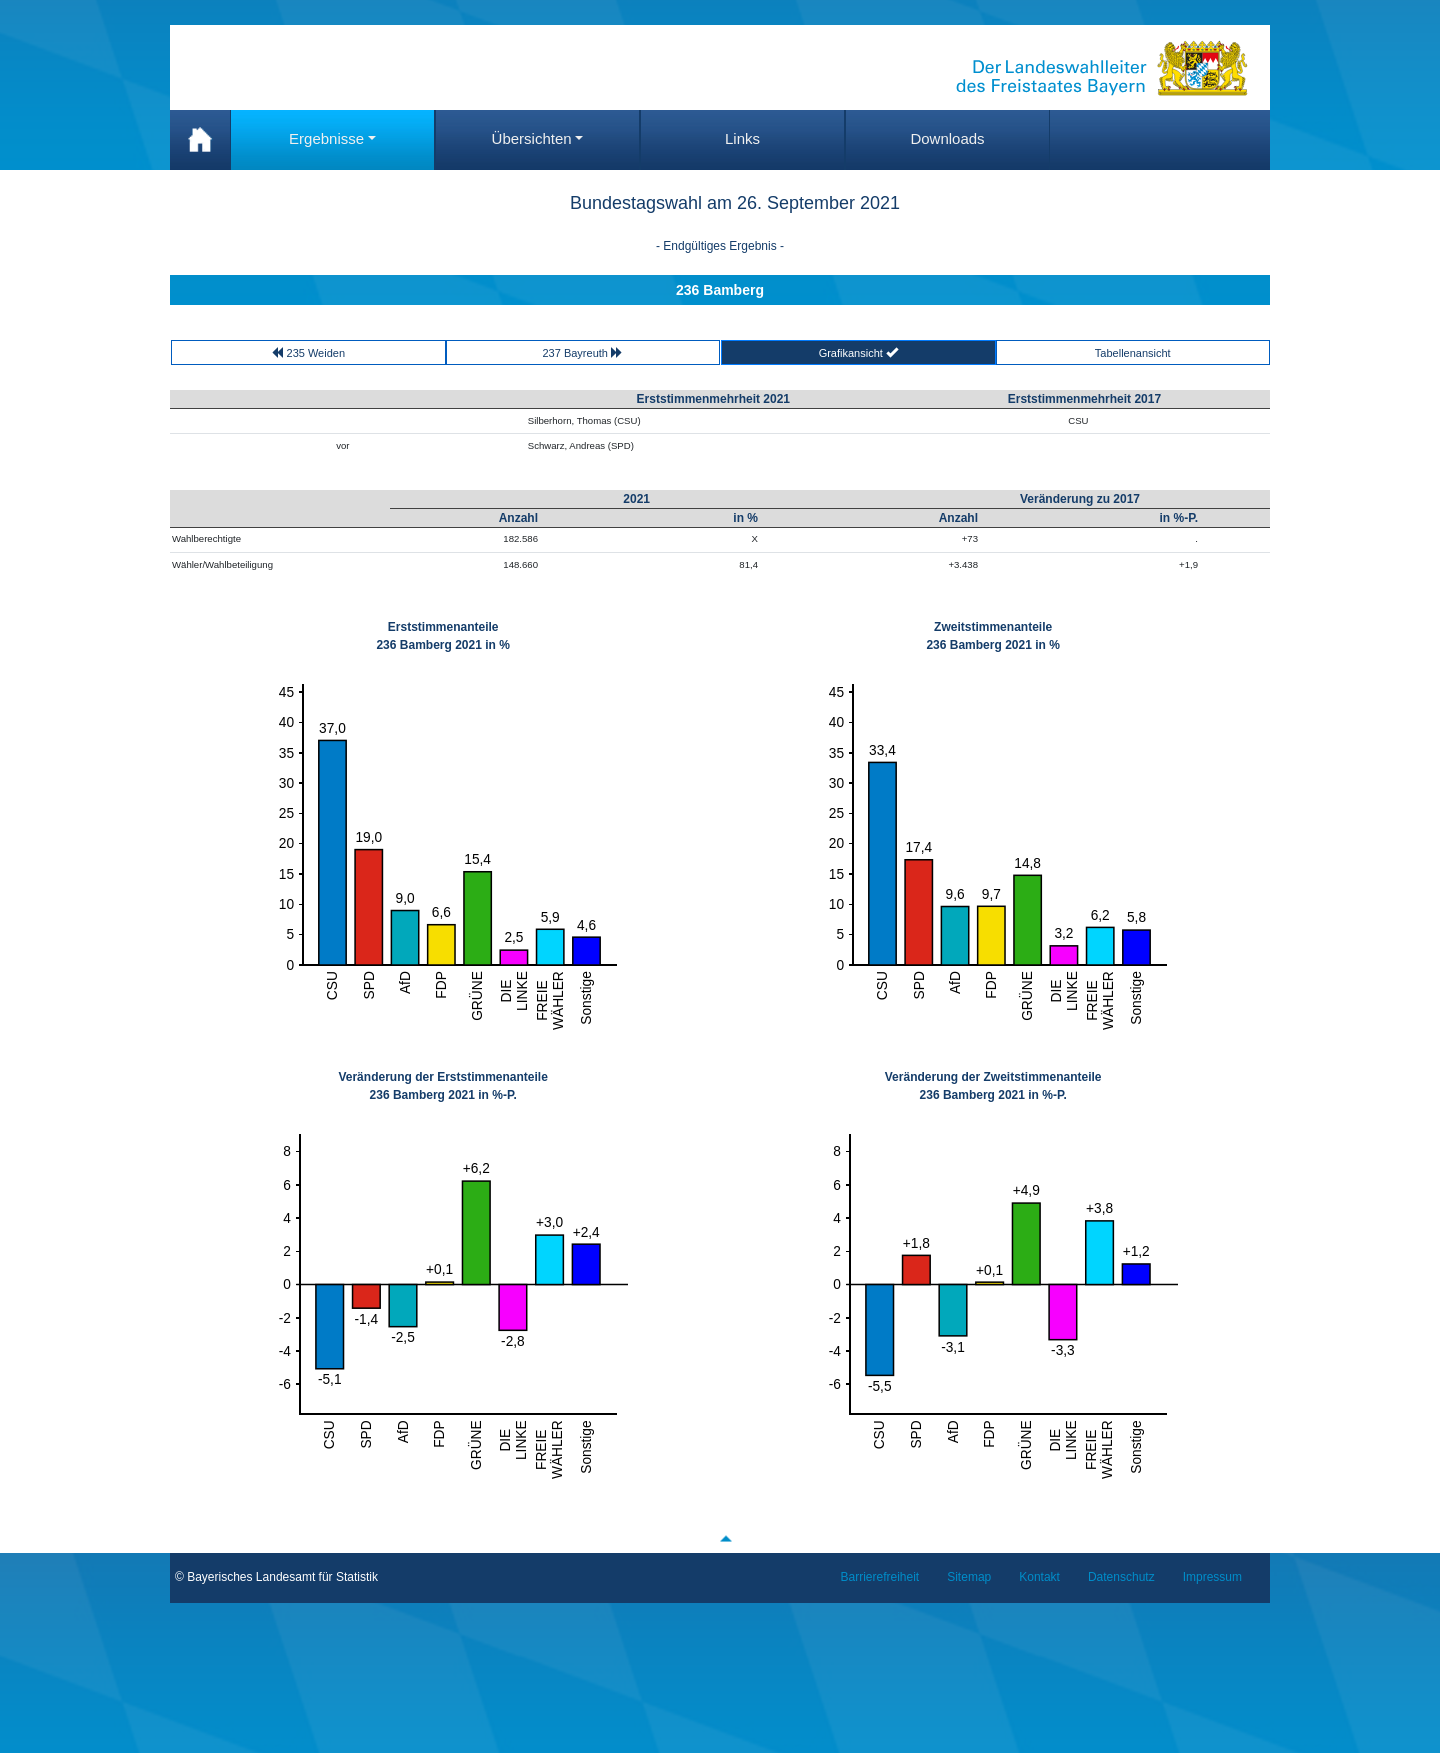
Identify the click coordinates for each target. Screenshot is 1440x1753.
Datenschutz (1121, 1577)
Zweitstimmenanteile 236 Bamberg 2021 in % (992, 636)
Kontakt (1039, 1577)
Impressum (1212, 1577)
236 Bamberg (720, 290)
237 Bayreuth (583, 352)
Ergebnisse (326, 138)
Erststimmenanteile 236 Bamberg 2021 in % (442, 636)
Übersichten (532, 138)
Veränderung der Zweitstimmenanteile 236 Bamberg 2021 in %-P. (993, 1086)
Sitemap (969, 1577)
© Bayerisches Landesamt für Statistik (276, 1577)
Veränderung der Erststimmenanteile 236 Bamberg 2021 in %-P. (442, 1086)
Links (742, 138)
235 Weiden (308, 352)
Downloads (947, 138)
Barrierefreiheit (880, 1577)
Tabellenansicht (1133, 353)
